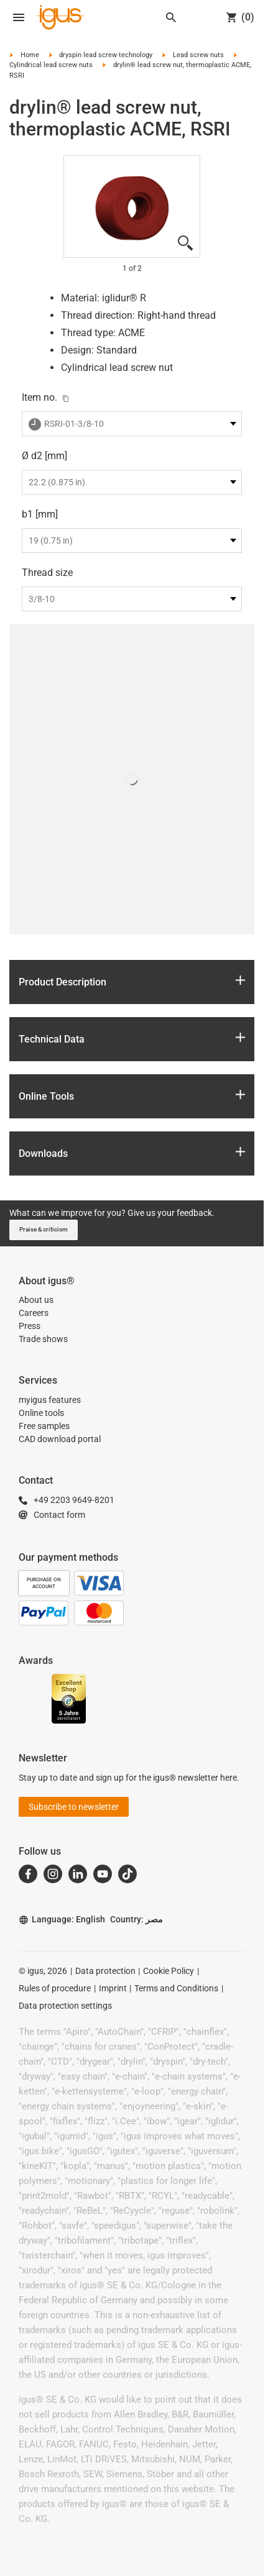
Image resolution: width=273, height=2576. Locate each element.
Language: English (62, 1919)
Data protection (105, 1971)
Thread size (47, 572)
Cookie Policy (168, 1971)
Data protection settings (65, 2006)
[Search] (171, 17)
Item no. (39, 397)
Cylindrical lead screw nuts (51, 65)
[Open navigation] (18, 17)
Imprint (113, 1988)
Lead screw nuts (198, 55)
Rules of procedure (55, 1988)
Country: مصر (136, 1919)
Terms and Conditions (176, 1988)
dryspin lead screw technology (105, 55)
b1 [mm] (40, 514)
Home (30, 55)
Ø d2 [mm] (44, 456)
